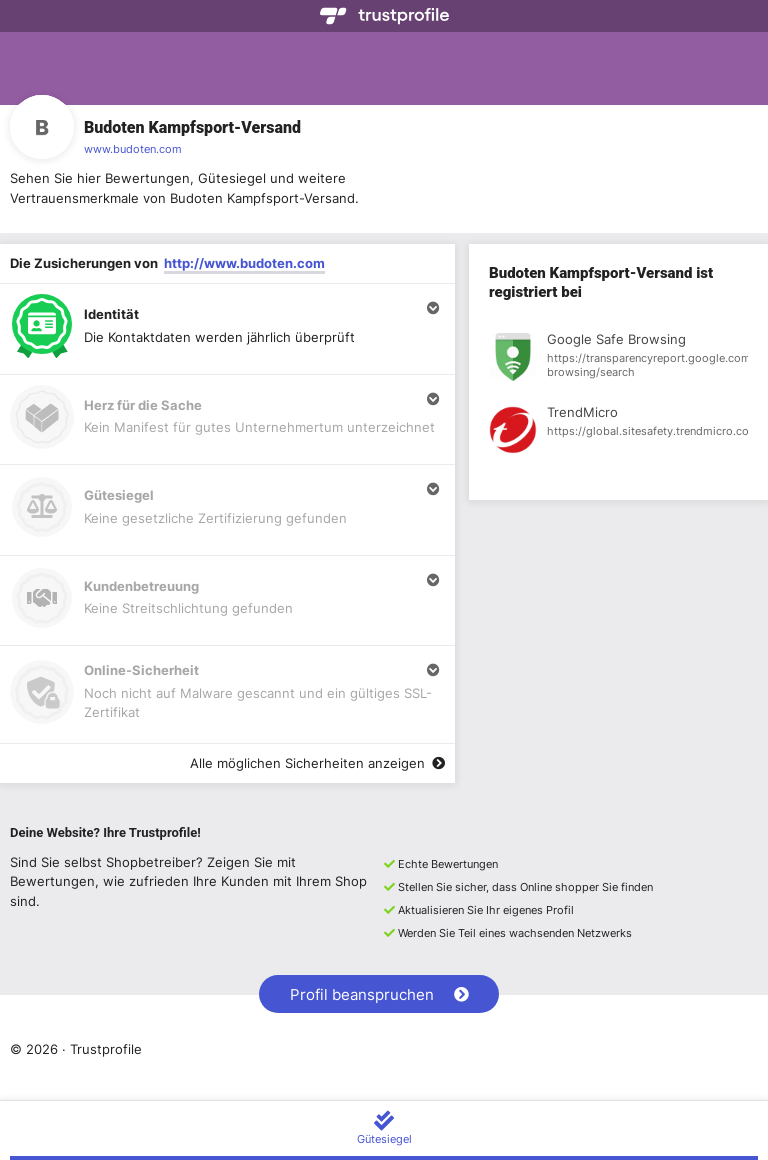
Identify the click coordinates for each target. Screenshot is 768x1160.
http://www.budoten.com (244, 263)
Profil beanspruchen (379, 994)
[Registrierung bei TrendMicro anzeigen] (618, 433)
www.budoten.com (133, 149)
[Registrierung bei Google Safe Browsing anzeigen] (618, 360)
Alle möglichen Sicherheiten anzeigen (317, 763)
